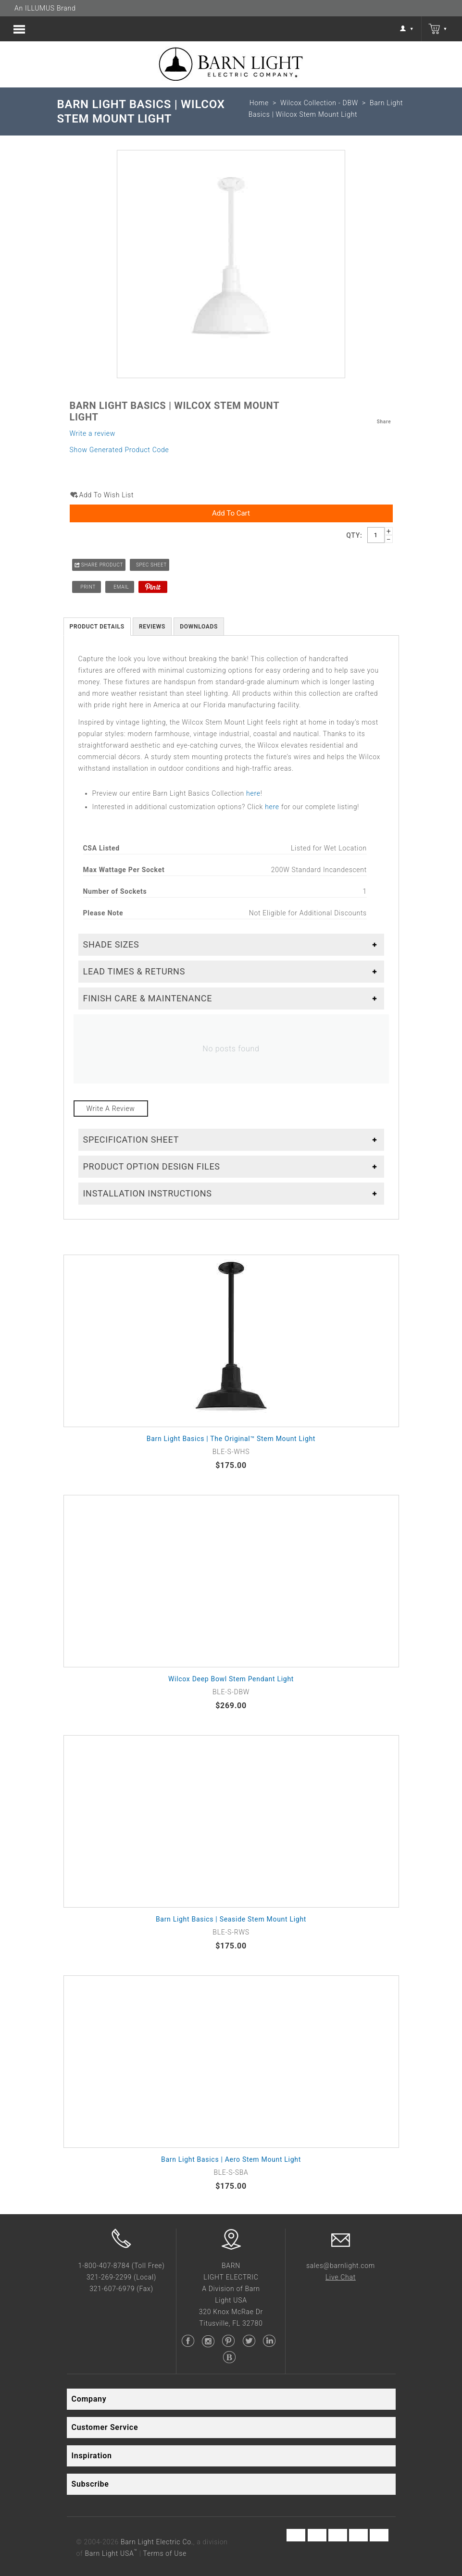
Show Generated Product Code (119, 450)
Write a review (93, 433)
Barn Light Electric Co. (157, 2542)
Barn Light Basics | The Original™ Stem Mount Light (231, 1438)
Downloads (199, 626)
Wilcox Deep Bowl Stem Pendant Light (231, 1679)
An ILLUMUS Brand (44, 8)
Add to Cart (231, 513)
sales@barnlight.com (340, 2265)
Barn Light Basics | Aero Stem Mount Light (231, 2159)
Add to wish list (106, 495)
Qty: (354, 535)
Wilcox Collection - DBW (319, 103)
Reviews (152, 626)
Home (259, 103)
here (253, 793)
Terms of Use (165, 2553)
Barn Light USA (111, 2553)
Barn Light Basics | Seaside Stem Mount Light (231, 1919)
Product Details (97, 626)
